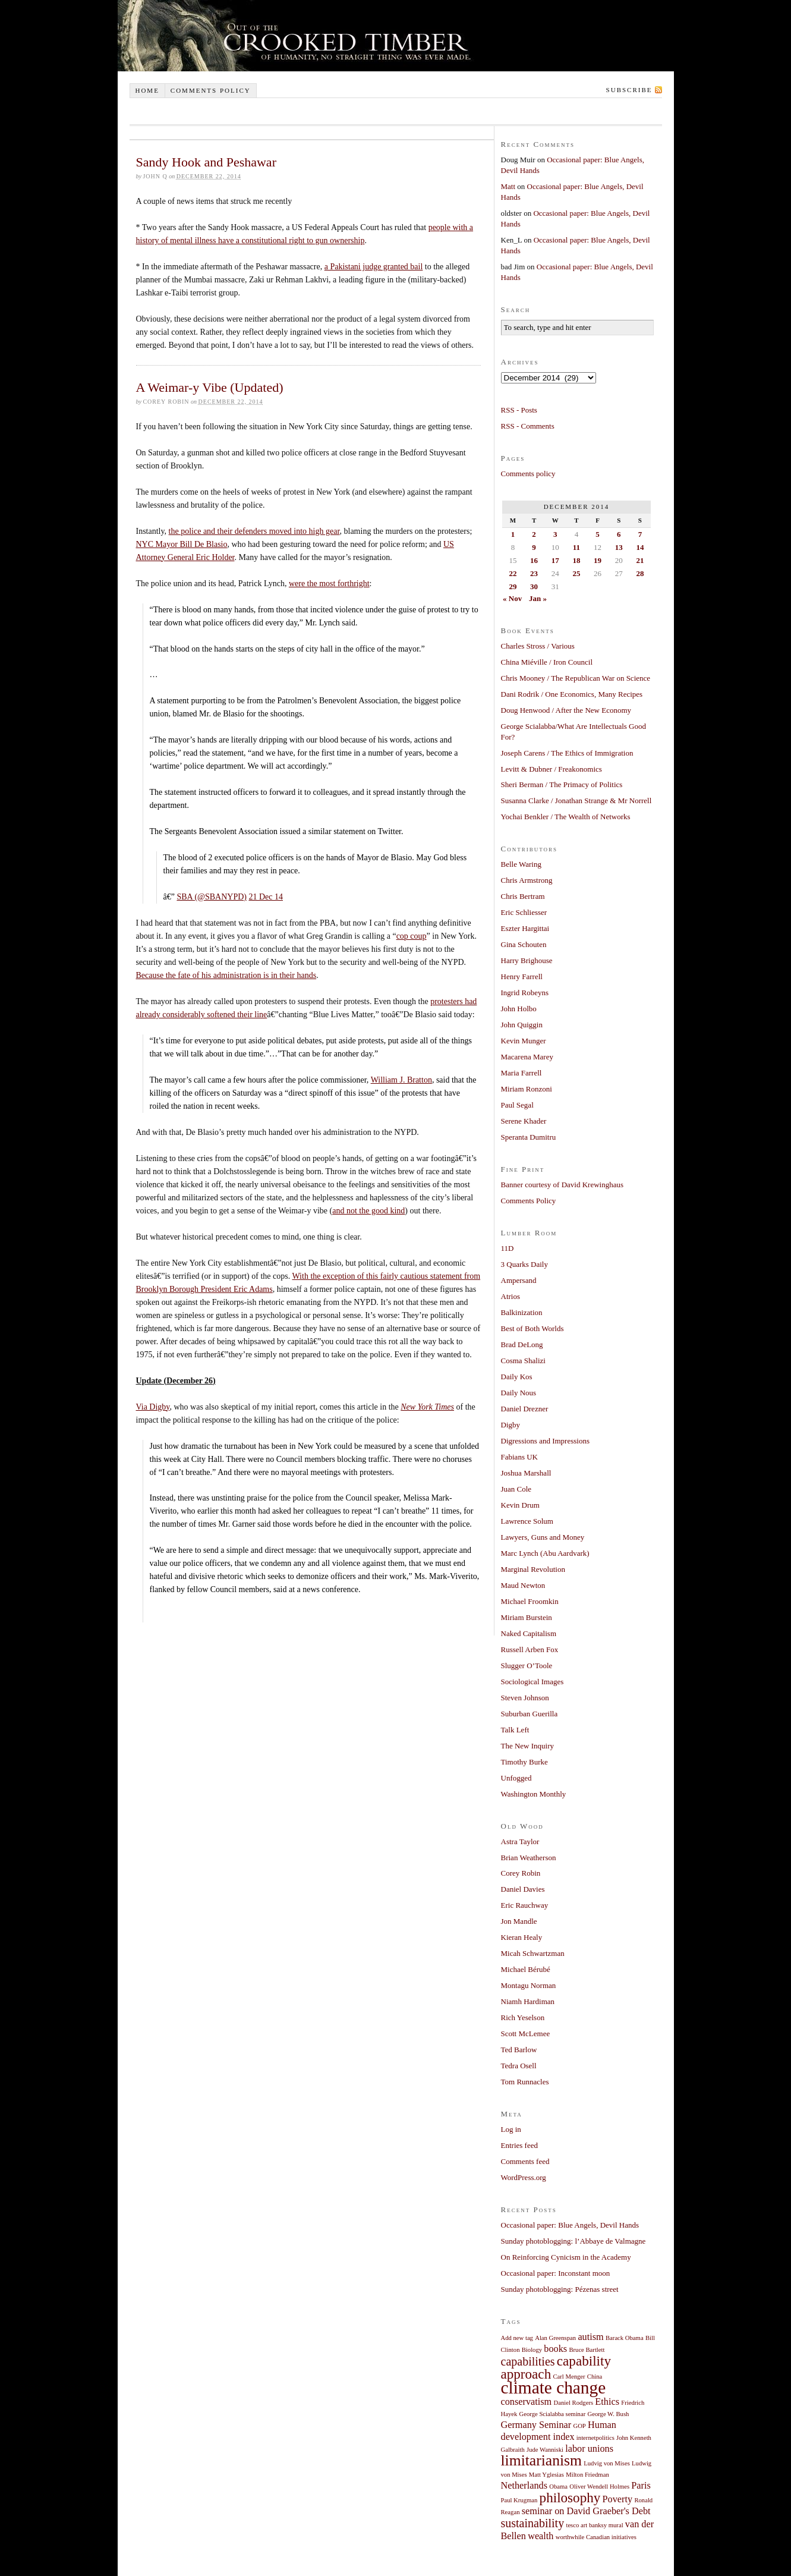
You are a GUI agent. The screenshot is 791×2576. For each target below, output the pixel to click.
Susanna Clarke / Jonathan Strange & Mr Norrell (576, 800)
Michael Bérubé (525, 1969)
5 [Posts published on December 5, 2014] (597, 534)
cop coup (411, 936)
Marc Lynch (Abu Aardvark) (545, 1553)
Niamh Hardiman (528, 2001)
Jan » (538, 598)
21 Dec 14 (265, 896)
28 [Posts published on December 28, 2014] (640, 573)
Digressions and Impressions (545, 1440)
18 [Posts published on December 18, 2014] (576, 560)
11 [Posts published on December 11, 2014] (576, 547)
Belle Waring (521, 864)
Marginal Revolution (533, 1569)
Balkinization (522, 1312)
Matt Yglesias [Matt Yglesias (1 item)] (546, 2474)
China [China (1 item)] (594, 2376)
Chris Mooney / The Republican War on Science (576, 678)
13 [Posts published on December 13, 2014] (619, 547)
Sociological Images (532, 1681)
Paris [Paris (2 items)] (641, 2485)
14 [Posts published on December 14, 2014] (640, 547)
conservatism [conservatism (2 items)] (526, 2401)
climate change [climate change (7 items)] (553, 2387)
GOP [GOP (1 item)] (579, 2426)
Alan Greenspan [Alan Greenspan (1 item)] (555, 2338)
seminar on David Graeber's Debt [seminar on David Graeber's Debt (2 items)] (586, 2511)
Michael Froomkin (530, 1601)
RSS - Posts (519, 409)
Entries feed (519, 2145)
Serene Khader (524, 1120)
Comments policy (211, 90)
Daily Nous (519, 1392)
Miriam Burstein (526, 1617)
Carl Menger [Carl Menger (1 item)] (569, 2376)
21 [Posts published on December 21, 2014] (640, 560)
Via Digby (153, 1406)
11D (507, 1248)
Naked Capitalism (529, 1633)
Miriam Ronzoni (526, 1088)
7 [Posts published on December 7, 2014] (640, 534)
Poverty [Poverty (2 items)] (618, 2499)
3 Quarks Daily (524, 1264)
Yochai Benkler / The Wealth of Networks (566, 816)
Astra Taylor (520, 1841)
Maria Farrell (521, 1072)
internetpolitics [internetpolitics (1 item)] (595, 2438)
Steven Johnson (525, 1697)
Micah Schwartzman (533, 1953)
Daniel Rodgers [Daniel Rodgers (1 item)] (574, 2402)
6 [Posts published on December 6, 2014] (619, 534)
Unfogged (516, 1777)
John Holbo (519, 1008)
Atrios (511, 1296)
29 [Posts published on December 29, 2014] (512, 586)
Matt (508, 186)
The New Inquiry (527, 1745)
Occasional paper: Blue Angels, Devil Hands (570, 2224)
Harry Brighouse (527, 960)
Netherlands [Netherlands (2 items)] (524, 2485)
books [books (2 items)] (555, 2349)
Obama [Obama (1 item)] (558, 2486)
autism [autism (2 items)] (590, 2337)
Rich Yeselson (523, 2017)
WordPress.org (523, 2177)
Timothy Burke (524, 1761)
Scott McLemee (525, 2033)
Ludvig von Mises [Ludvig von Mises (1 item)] (607, 2463)
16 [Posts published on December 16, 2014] (534, 560)
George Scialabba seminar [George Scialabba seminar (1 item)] (552, 2414)
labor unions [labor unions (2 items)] (589, 2448)
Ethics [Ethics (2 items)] (607, 2401)
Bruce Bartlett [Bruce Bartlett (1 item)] (586, 2350)
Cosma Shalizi (523, 1360)
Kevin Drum (520, 1505)
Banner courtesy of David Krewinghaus (562, 1184)
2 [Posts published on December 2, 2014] (534, 534)
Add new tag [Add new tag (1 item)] (517, 2338)
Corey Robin (521, 1873)
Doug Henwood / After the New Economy (566, 710)
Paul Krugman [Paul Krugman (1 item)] (519, 2500)
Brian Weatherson (528, 1857)
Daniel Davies (523, 1889)
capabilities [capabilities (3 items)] (528, 2361)
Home (147, 90)
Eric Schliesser (524, 912)
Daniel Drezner (525, 1408)
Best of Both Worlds (532, 1328)
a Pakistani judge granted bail (373, 266)
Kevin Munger (523, 1040)
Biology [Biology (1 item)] (532, 2350)
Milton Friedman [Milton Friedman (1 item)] (587, 2474)
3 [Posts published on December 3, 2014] (555, 534)
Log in (511, 2129)
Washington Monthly (533, 1793)
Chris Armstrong (527, 880)
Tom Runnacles (525, 2081)
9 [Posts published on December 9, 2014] (534, 547)
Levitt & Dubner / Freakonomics (551, 769)
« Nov (512, 598)
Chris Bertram (523, 896)
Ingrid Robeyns (525, 992)
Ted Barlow (519, 2049)
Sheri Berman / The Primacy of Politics (562, 784)
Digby (511, 1424)
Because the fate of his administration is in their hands (226, 975)
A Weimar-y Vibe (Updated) (209, 387)
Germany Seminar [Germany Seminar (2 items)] (536, 2425)
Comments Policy (528, 1200)
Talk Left (515, 1729)
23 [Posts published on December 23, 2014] (534, 573)
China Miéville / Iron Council (547, 662)
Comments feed (525, 2161)
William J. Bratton (401, 1079)
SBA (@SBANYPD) (212, 896)
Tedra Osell (519, 2065)
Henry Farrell (522, 976)
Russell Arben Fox (530, 1649)
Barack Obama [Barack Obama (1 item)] (625, 2338)
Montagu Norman (528, 1985)
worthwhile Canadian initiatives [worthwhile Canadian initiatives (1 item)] (596, 2537)
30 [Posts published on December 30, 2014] (534, 586)
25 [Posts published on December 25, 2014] (576, 573)
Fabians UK (519, 1456)
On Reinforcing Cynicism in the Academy (566, 2257)
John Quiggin (522, 1024)
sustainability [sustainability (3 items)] (533, 2523)
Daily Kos (516, 1376)
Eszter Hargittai (525, 928)
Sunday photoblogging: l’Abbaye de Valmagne (573, 2241)
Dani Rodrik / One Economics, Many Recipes (572, 694)
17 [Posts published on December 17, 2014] (555, 560)
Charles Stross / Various (538, 645)
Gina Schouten (524, 944)
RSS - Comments (527, 426)
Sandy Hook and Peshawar (206, 162)
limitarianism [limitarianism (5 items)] (541, 2460)
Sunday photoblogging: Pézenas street (560, 2289)
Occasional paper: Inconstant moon (555, 2273)
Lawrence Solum (527, 1521)
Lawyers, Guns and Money (543, 1537)
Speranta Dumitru (528, 1137)
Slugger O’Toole (527, 1665)
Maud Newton (523, 1585)
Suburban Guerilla (529, 1713)
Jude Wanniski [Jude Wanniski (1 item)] (545, 2449)
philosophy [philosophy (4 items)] (570, 2497)
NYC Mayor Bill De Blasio (182, 544)
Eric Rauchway (525, 1905)
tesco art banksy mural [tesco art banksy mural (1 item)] (594, 2525)
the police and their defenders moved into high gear (254, 531)
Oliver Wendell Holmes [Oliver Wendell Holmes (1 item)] (599, 2486)
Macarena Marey (527, 1056)
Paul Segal (517, 1104)
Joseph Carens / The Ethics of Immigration (567, 752)
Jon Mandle (519, 1921)
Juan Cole (516, 1488)
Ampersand (519, 1280)
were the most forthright (329, 583)
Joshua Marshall (526, 1472)
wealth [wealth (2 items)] (540, 2536)
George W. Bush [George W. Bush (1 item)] (608, 2414)
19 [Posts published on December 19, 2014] (597, 560)
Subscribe (629, 89)
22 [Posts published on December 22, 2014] (512, 573)
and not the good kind (368, 1210)
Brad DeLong (522, 1344)
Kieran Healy (522, 1937)
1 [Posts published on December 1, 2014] (513, 534)
